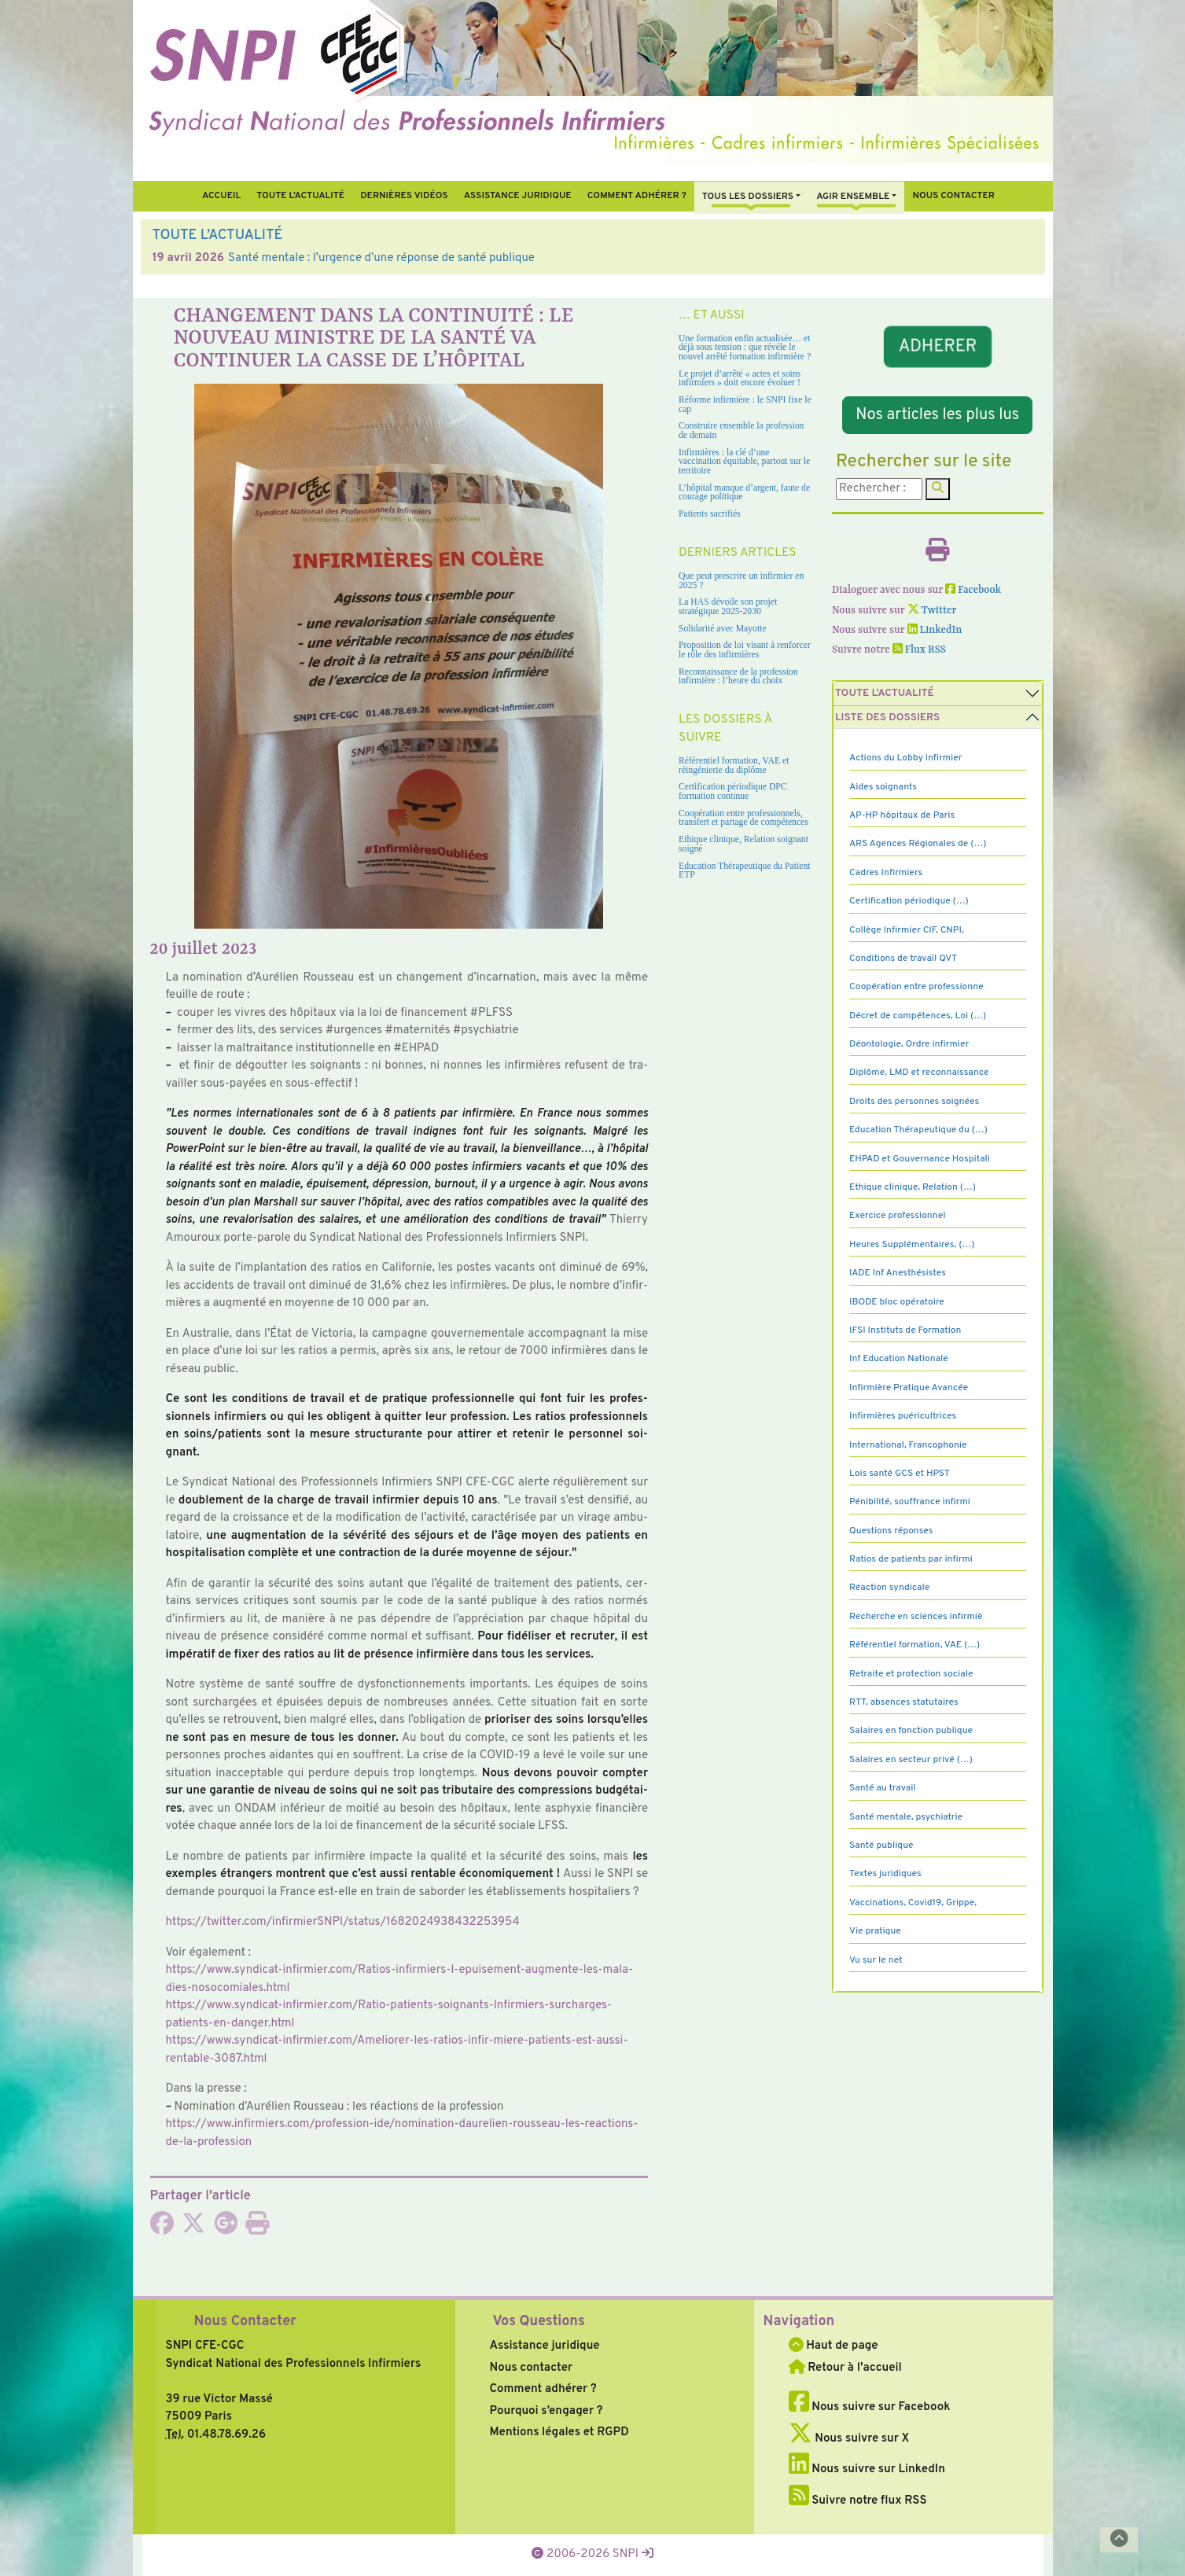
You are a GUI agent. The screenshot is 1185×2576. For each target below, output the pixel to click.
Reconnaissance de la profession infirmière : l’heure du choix (738, 676)
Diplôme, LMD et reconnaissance (919, 1072)
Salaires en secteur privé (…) (911, 1760)
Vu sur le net (876, 1960)
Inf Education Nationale (898, 1358)
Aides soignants (883, 787)
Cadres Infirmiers (885, 873)
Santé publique (881, 1845)
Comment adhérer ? (543, 2389)
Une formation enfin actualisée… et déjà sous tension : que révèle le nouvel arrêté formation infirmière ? (745, 347)
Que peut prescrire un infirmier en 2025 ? (741, 581)
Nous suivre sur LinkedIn (867, 2469)
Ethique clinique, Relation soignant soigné (743, 844)
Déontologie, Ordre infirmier (909, 1044)
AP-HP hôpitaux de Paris (902, 815)
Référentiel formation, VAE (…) (914, 1645)
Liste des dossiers (887, 717)
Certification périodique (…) (909, 901)
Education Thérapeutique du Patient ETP (745, 871)
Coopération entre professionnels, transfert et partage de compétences (743, 818)
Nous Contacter (245, 2322)
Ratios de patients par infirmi (911, 1559)
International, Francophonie (908, 1445)
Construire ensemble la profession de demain (741, 430)
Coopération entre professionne (916, 987)
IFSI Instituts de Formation (905, 1330)
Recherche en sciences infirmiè (916, 1616)
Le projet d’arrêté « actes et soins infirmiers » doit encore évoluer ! (739, 378)
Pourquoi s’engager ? (546, 2411)
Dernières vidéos (403, 196)
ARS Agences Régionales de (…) (917, 843)
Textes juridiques (885, 1874)
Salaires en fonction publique (911, 1730)
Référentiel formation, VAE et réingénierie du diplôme (734, 765)
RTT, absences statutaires (904, 1702)
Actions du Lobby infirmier (905, 758)
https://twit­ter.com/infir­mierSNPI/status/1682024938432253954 (343, 1922)
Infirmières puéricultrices (902, 1416)
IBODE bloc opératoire (896, 1302)
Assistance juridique (518, 196)
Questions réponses (891, 1531)
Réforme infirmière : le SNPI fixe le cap (745, 404)
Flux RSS (919, 650)
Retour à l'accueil (845, 2368)
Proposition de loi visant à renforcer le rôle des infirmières (745, 650)
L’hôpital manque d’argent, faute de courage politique (744, 492)
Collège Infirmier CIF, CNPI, (906, 930)
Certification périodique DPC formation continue (733, 791)
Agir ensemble (852, 196)
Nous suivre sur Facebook (870, 2407)
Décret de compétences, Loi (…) (917, 1016)
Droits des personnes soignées (914, 1101)
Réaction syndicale (889, 1587)
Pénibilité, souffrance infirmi (909, 1502)
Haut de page (833, 2346)
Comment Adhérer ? (636, 196)
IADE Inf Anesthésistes (897, 1273)
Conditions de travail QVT (903, 958)
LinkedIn (934, 630)
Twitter (932, 610)
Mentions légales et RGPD (559, 2432)
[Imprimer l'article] (257, 2228)
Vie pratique (875, 1931)
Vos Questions (539, 2322)
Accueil (221, 196)
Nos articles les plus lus (937, 415)
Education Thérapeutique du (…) (918, 1130)
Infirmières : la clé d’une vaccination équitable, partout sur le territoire (744, 461)
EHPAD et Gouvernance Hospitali (919, 1159)
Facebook (973, 590)
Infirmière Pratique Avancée (908, 1388)
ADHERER (937, 346)
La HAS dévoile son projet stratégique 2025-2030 (728, 606)
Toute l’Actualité (300, 196)
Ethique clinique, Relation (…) (912, 1187)
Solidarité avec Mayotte (723, 629)
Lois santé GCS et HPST (899, 1473)
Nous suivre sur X (849, 2438)
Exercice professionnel (897, 1215)
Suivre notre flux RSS (858, 2500)
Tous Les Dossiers (747, 196)
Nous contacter (953, 196)
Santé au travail (882, 1788)
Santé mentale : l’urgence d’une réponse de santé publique (381, 258)
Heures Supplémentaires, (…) (911, 1244)
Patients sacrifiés (710, 514)
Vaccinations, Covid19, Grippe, (913, 1903)
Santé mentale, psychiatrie (905, 1817)
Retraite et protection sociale (911, 1674)
